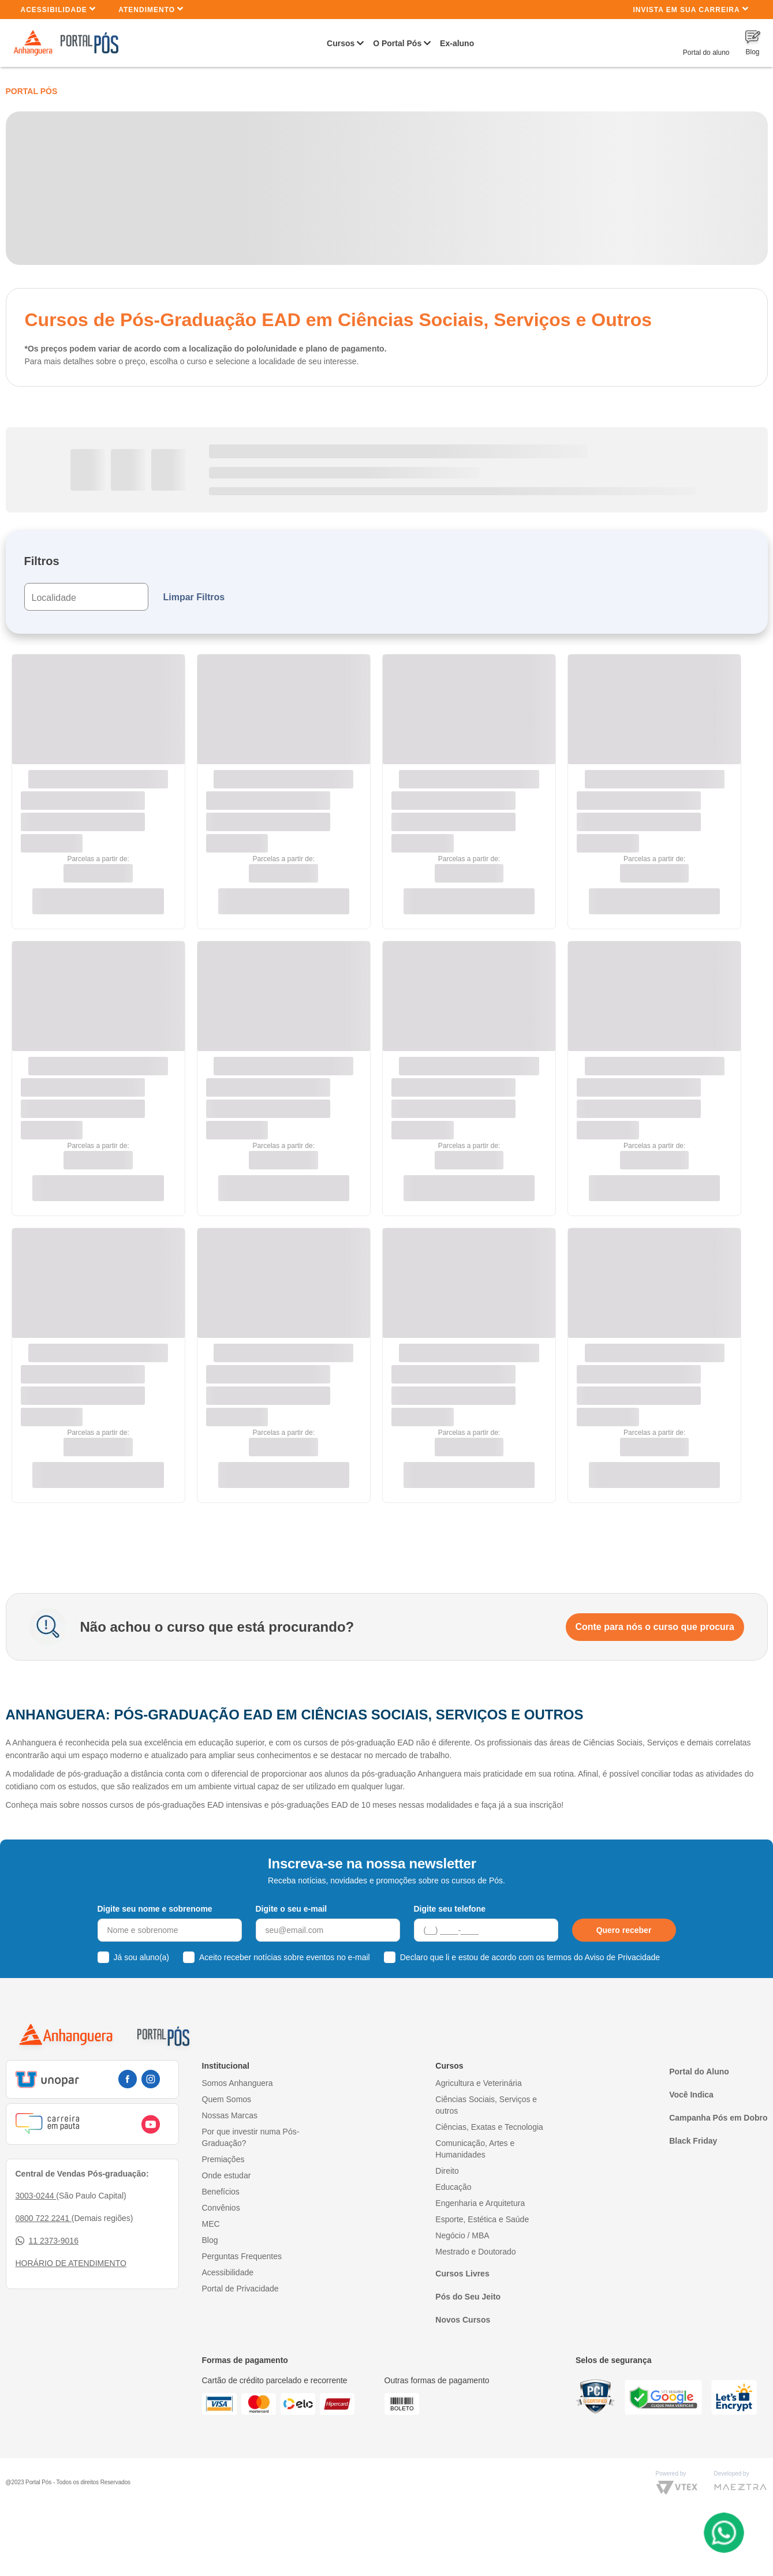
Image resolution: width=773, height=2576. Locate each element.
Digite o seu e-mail (291, 1908)
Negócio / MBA (462, 2235)
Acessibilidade (58, 9)
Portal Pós (32, 91)
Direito (446, 2170)
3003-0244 (36, 2195)
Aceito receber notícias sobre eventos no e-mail (284, 1957)
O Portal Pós (397, 43)
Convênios (221, 2207)
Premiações (223, 2159)
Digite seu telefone (450, 1908)
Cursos (340, 43)
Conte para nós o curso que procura (654, 1627)
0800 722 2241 (44, 2218)
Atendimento (151, 9)
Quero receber (624, 1930)
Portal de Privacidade (240, 2288)
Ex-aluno (457, 43)
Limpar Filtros (194, 597)
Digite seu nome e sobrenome (155, 1908)
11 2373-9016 (47, 2241)
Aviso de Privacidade (622, 1957)
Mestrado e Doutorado (475, 2251)
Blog (210, 2240)
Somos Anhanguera (237, 2083)
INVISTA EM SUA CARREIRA (690, 9)
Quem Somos (227, 2099)
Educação (453, 2187)
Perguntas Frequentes (242, 2256)
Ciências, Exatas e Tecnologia (489, 2127)
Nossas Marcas (229, 2115)
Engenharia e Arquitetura (480, 2203)
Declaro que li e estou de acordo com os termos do (530, 1957)
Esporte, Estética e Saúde (482, 2219)
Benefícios (221, 2191)
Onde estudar (226, 2175)
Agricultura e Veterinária (478, 2083)
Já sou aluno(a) (142, 1957)
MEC (211, 2224)
